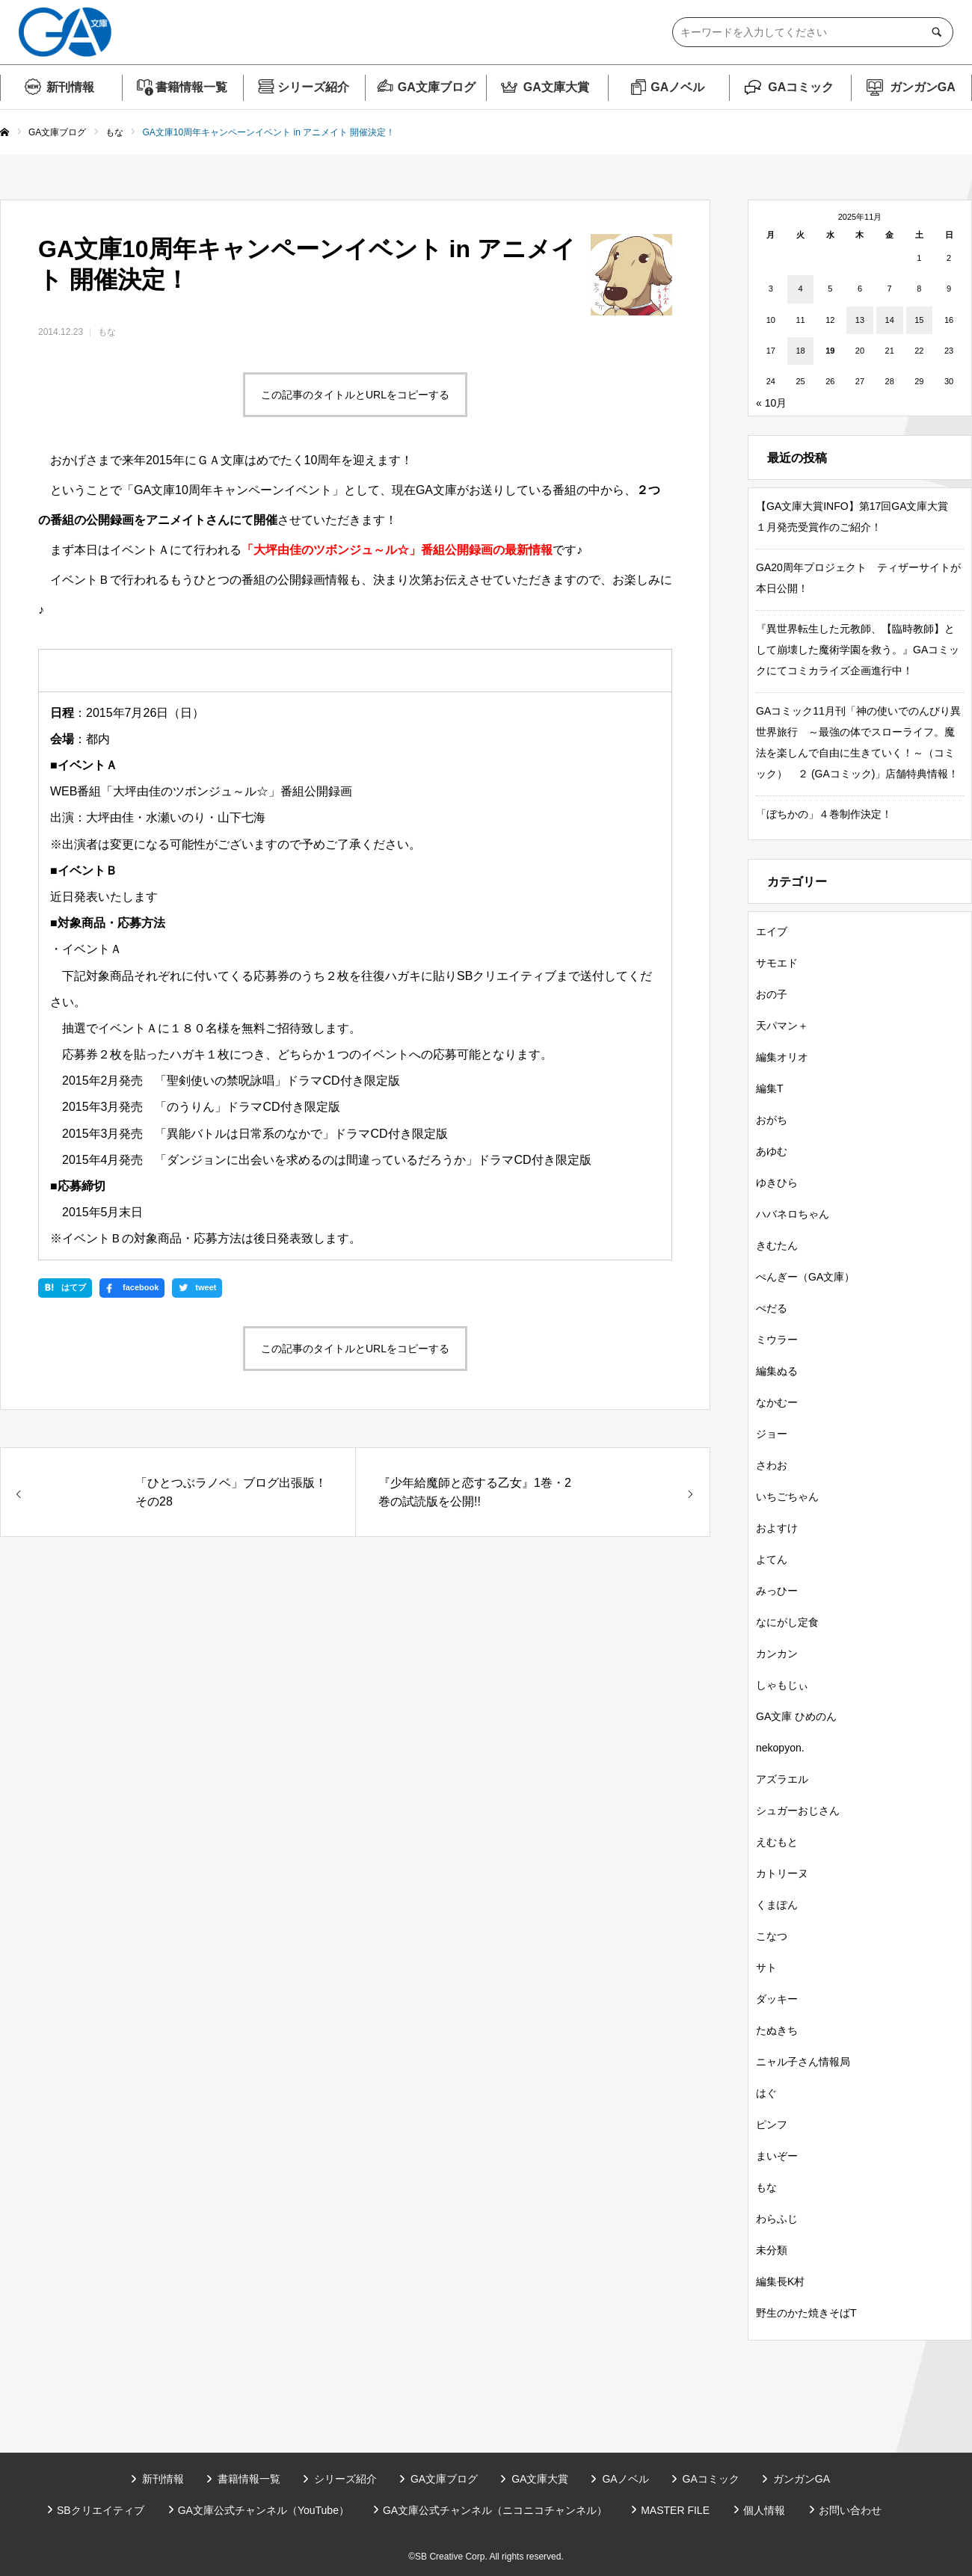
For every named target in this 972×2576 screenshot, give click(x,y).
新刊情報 (70, 87)
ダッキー (777, 1999)
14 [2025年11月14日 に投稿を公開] (889, 319)
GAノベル (677, 87)
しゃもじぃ (782, 1685)
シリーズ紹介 (313, 87)
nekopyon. (780, 1748)
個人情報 (764, 2510)
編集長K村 (780, 2281)
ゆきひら (777, 1183)
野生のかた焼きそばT (806, 2313)
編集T (770, 1088)
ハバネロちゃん (792, 1214)
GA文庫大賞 (556, 87)
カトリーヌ (782, 1873)
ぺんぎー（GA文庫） (805, 1277)
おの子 (771, 994)
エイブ (771, 931)
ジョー (771, 1434)
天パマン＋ (782, 1026)
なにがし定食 (787, 1622)
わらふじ (777, 2219)
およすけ (777, 1528)
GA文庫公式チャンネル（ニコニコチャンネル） (495, 2510)
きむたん (777, 1245)
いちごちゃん (787, 1497)
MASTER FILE (675, 2510)
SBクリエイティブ (100, 2510)
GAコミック (801, 87)
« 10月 (771, 403)
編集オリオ (782, 1057)
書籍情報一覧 (191, 87)
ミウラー (777, 1340)
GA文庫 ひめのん (796, 1716)
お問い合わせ (850, 2510)
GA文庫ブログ (437, 87)
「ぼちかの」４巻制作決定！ (824, 814)
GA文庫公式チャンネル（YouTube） (263, 2510)
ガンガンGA (923, 87)
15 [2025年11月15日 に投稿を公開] (918, 319)
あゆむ (771, 1151)
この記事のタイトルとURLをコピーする (355, 395)
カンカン (777, 1654)
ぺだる (771, 1308)
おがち (771, 1120)
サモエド (777, 963)
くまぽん (777, 1905)
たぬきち (777, 2030)
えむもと (777, 1842)
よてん (771, 1559)
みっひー (777, 1591)
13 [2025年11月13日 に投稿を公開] (859, 319)
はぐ (766, 2093)
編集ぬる (777, 1371)
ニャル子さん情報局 (803, 2062)
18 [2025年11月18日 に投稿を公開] (800, 350)
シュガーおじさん (798, 1811)
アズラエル (782, 1779)
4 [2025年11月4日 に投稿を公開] (800, 288)
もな (107, 332)
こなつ (771, 1936)
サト (766, 1967)
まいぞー (777, 2156)
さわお (771, 1465)
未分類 (771, 2250)
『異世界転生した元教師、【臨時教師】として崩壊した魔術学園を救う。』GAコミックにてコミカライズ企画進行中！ (857, 650)
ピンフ (771, 2124)
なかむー (777, 1402)
